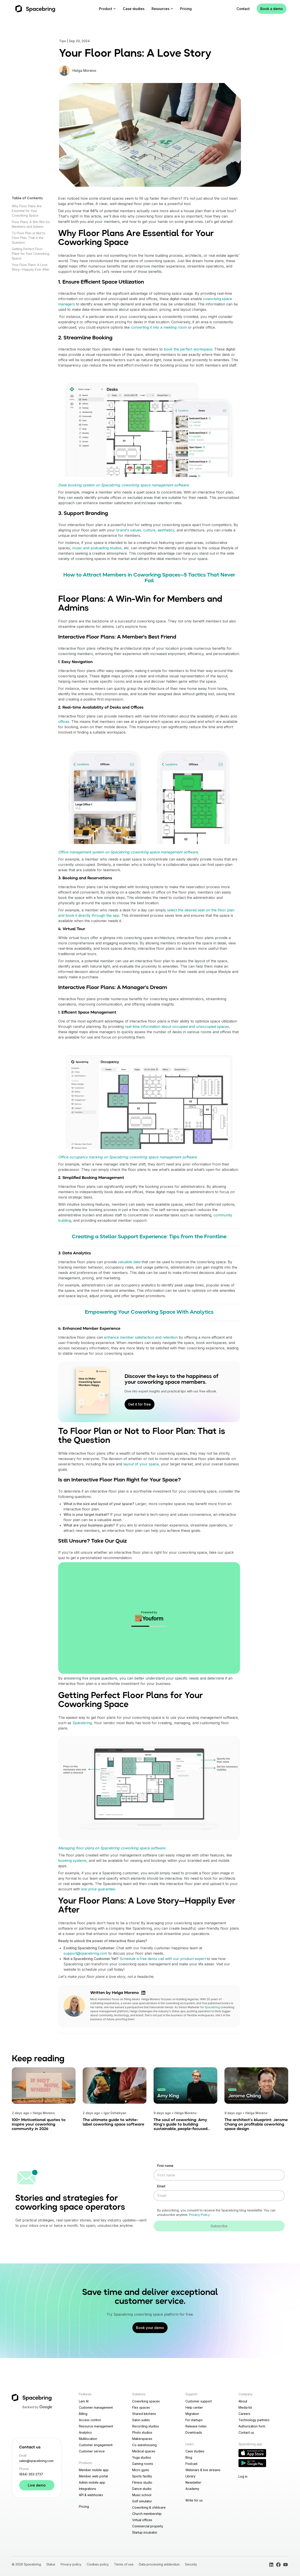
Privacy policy (71, 2564)
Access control (90, 2420)
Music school (141, 2495)
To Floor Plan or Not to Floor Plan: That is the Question (28, 237)
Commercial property (147, 2526)
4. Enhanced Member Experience (89, 1329)
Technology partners (253, 2420)
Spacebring (82, 1723)
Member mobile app (94, 2470)
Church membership (147, 2514)
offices (63, 721)
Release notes (196, 2426)
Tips (62, 41)
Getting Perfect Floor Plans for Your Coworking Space (30, 253)
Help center (194, 2407)
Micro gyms (140, 2470)
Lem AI (83, 2401)
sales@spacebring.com (36, 2461)
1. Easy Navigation (75, 662)
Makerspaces (142, 2439)
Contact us (246, 2432)
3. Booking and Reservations (85, 878)
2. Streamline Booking (86, 338)
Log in (242, 2476)
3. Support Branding (83, 513)
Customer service (92, 2451)
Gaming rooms (142, 2464)
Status (50, 2564)
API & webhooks (91, 2495)
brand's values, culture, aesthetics (145, 530)
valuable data (129, 1262)
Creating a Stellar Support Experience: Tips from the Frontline (149, 1237)
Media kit (245, 2407)
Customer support (198, 2401)
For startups (194, 2420)
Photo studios (142, 2432)
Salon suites (141, 2420)
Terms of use (124, 2564)
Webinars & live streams (202, 2470)
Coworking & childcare (149, 2507)
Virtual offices (142, 2520)
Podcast (191, 2464)
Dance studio (142, 2489)
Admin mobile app (92, 2482)
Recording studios (145, 2426)
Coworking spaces (146, 2401)
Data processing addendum (159, 2564)
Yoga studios (141, 2457)
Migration (192, 2414)
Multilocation (88, 2439)
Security (191, 2564)
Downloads (193, 2432)
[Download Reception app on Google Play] (252, 2463)
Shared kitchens (144, 2414)
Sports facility (142, 2476)
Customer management (96, 2407)
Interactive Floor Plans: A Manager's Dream (112, 987)
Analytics (85, 2432)
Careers (244, 2414)
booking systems (72, 1860)
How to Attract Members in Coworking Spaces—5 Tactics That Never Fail (149, 578)
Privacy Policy (199, 2215)
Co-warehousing (144, 2445)
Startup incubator (144, 2532)
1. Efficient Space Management (87, 1012)
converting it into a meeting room (159, 327)
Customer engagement (96, 2445)
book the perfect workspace (188, 349)
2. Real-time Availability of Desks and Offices (101, 707)
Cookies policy (98, 2564)
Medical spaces (143, 2451)
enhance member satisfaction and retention (141, 1337)
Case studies (133, 8)
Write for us (194, 2500)
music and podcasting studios (97, 548)
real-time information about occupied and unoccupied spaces (177, 1026)
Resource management (96, 2426)
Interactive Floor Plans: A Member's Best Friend (117, 637)
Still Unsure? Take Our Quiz (92, 1541)
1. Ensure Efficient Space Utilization (101, 282)
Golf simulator (142, 2501)
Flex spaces (141, 2407)
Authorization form (251, 2426)
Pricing (186, 8)
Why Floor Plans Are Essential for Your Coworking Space (27, 210)
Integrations (87, 2489)
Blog (188, 2457)
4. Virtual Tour (71, 929)
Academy (192, 2489)
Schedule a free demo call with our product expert (163, 1958)
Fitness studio (142, 2482)
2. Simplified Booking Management (91, 1178)
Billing (83, 2414)
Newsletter (193, 2482)
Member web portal (93, 2476)
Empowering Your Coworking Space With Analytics (149, 1312)
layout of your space (141, 1464)
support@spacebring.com (85, 1953)
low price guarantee (98, 1889)
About (242, 2401)
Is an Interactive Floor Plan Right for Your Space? (119, 1480)
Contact (243, 8)
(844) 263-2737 (31, 2474)
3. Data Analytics (74, 1253)
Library (190, 2476)
